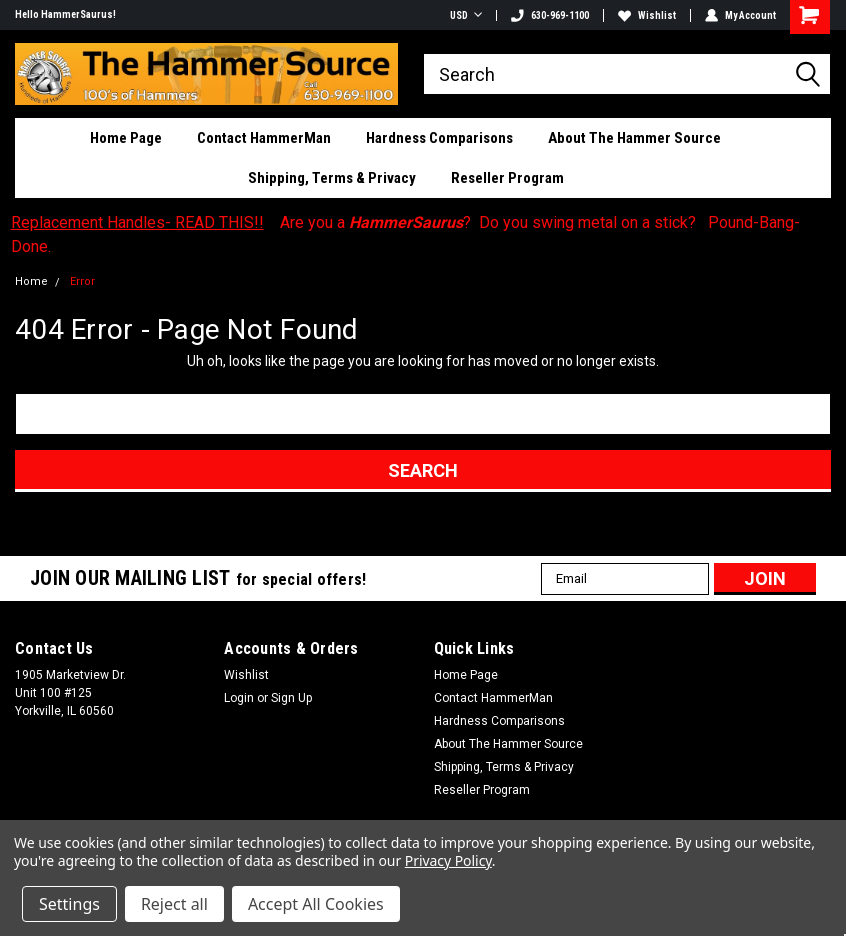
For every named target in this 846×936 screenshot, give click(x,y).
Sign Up (291, 698)
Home (31, 281)
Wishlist (647, 15)
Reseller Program (507, 178)
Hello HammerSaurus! (65, 14)
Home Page (126, 138)
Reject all (174, 904)
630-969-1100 (550, 15)
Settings (69, 904)
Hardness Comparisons (439, 138)
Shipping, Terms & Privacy (332, 178)
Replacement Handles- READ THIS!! (137, 222)
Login (239, 698)
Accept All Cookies (316, 904)
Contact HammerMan (264, 138)
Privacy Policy (448, 860)
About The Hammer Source (634, 138)
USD (466, 15)
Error (82, 281)
